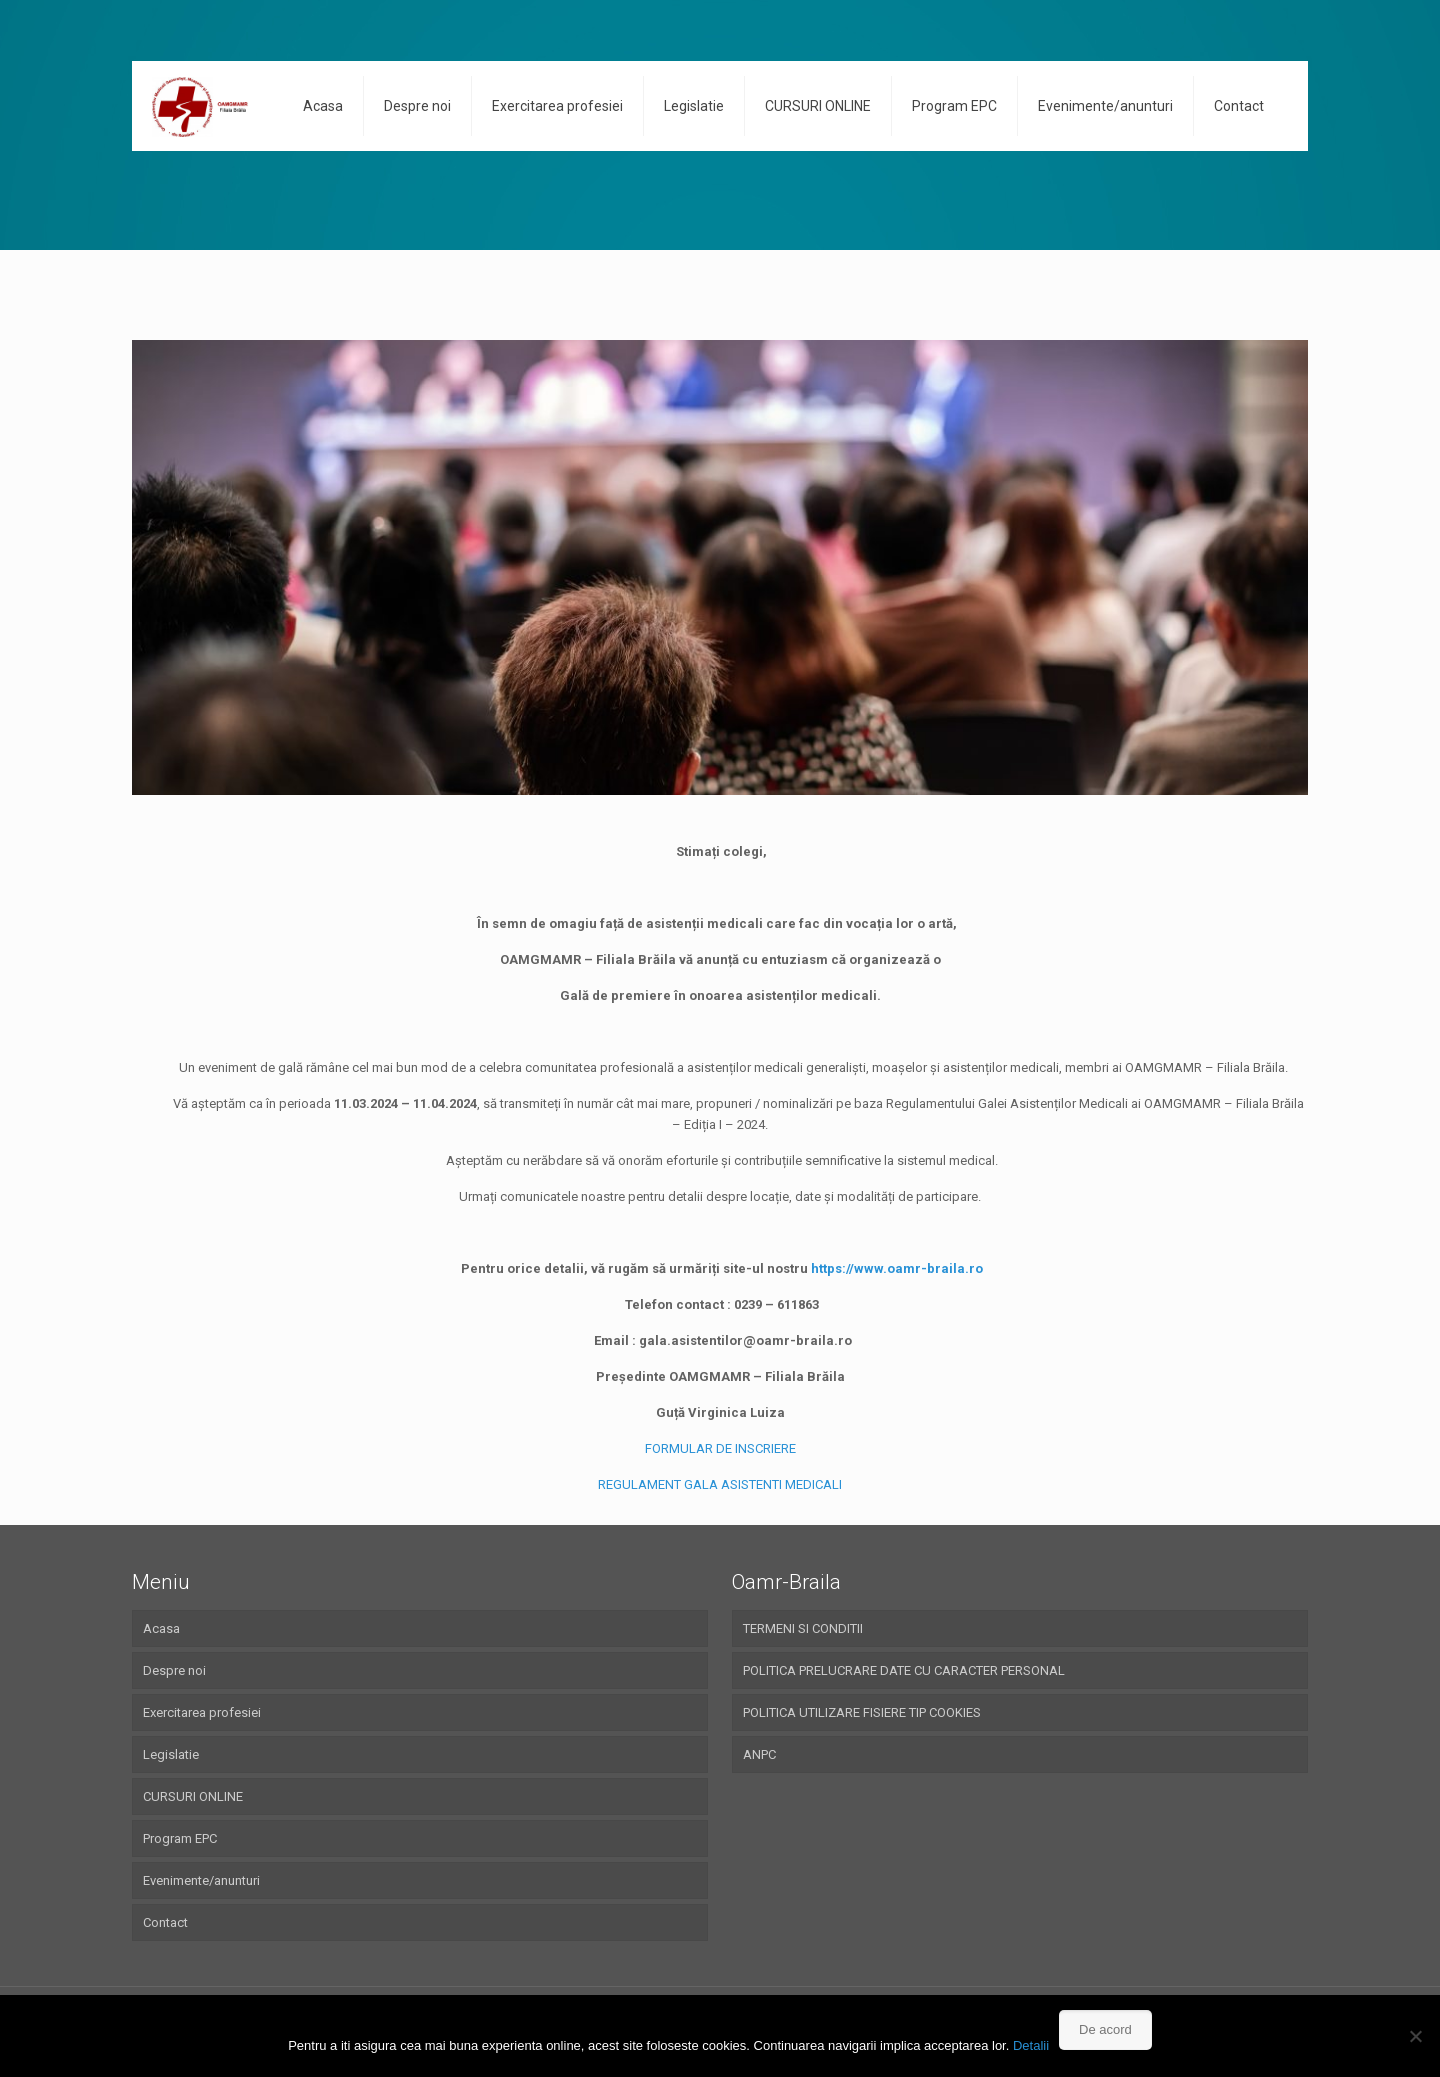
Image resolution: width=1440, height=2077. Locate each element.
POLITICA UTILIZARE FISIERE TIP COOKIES (862, 1712)
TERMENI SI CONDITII (803, 1628)
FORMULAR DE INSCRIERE (720, 1448)
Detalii (1031, 2045)
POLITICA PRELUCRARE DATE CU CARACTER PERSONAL (904, 1670)
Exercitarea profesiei (202, 1712)
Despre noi (174, 1670)
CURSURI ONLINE (193, 1796)
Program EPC (180, 1838)
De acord (1105, 2029)
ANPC (759, 1754)
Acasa (161, 1628)
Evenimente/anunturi (201, 1880)
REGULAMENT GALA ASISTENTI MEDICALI (720, 1484)
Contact (165, 1922)
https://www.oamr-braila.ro (897, 1268)
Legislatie (171, 1754)
